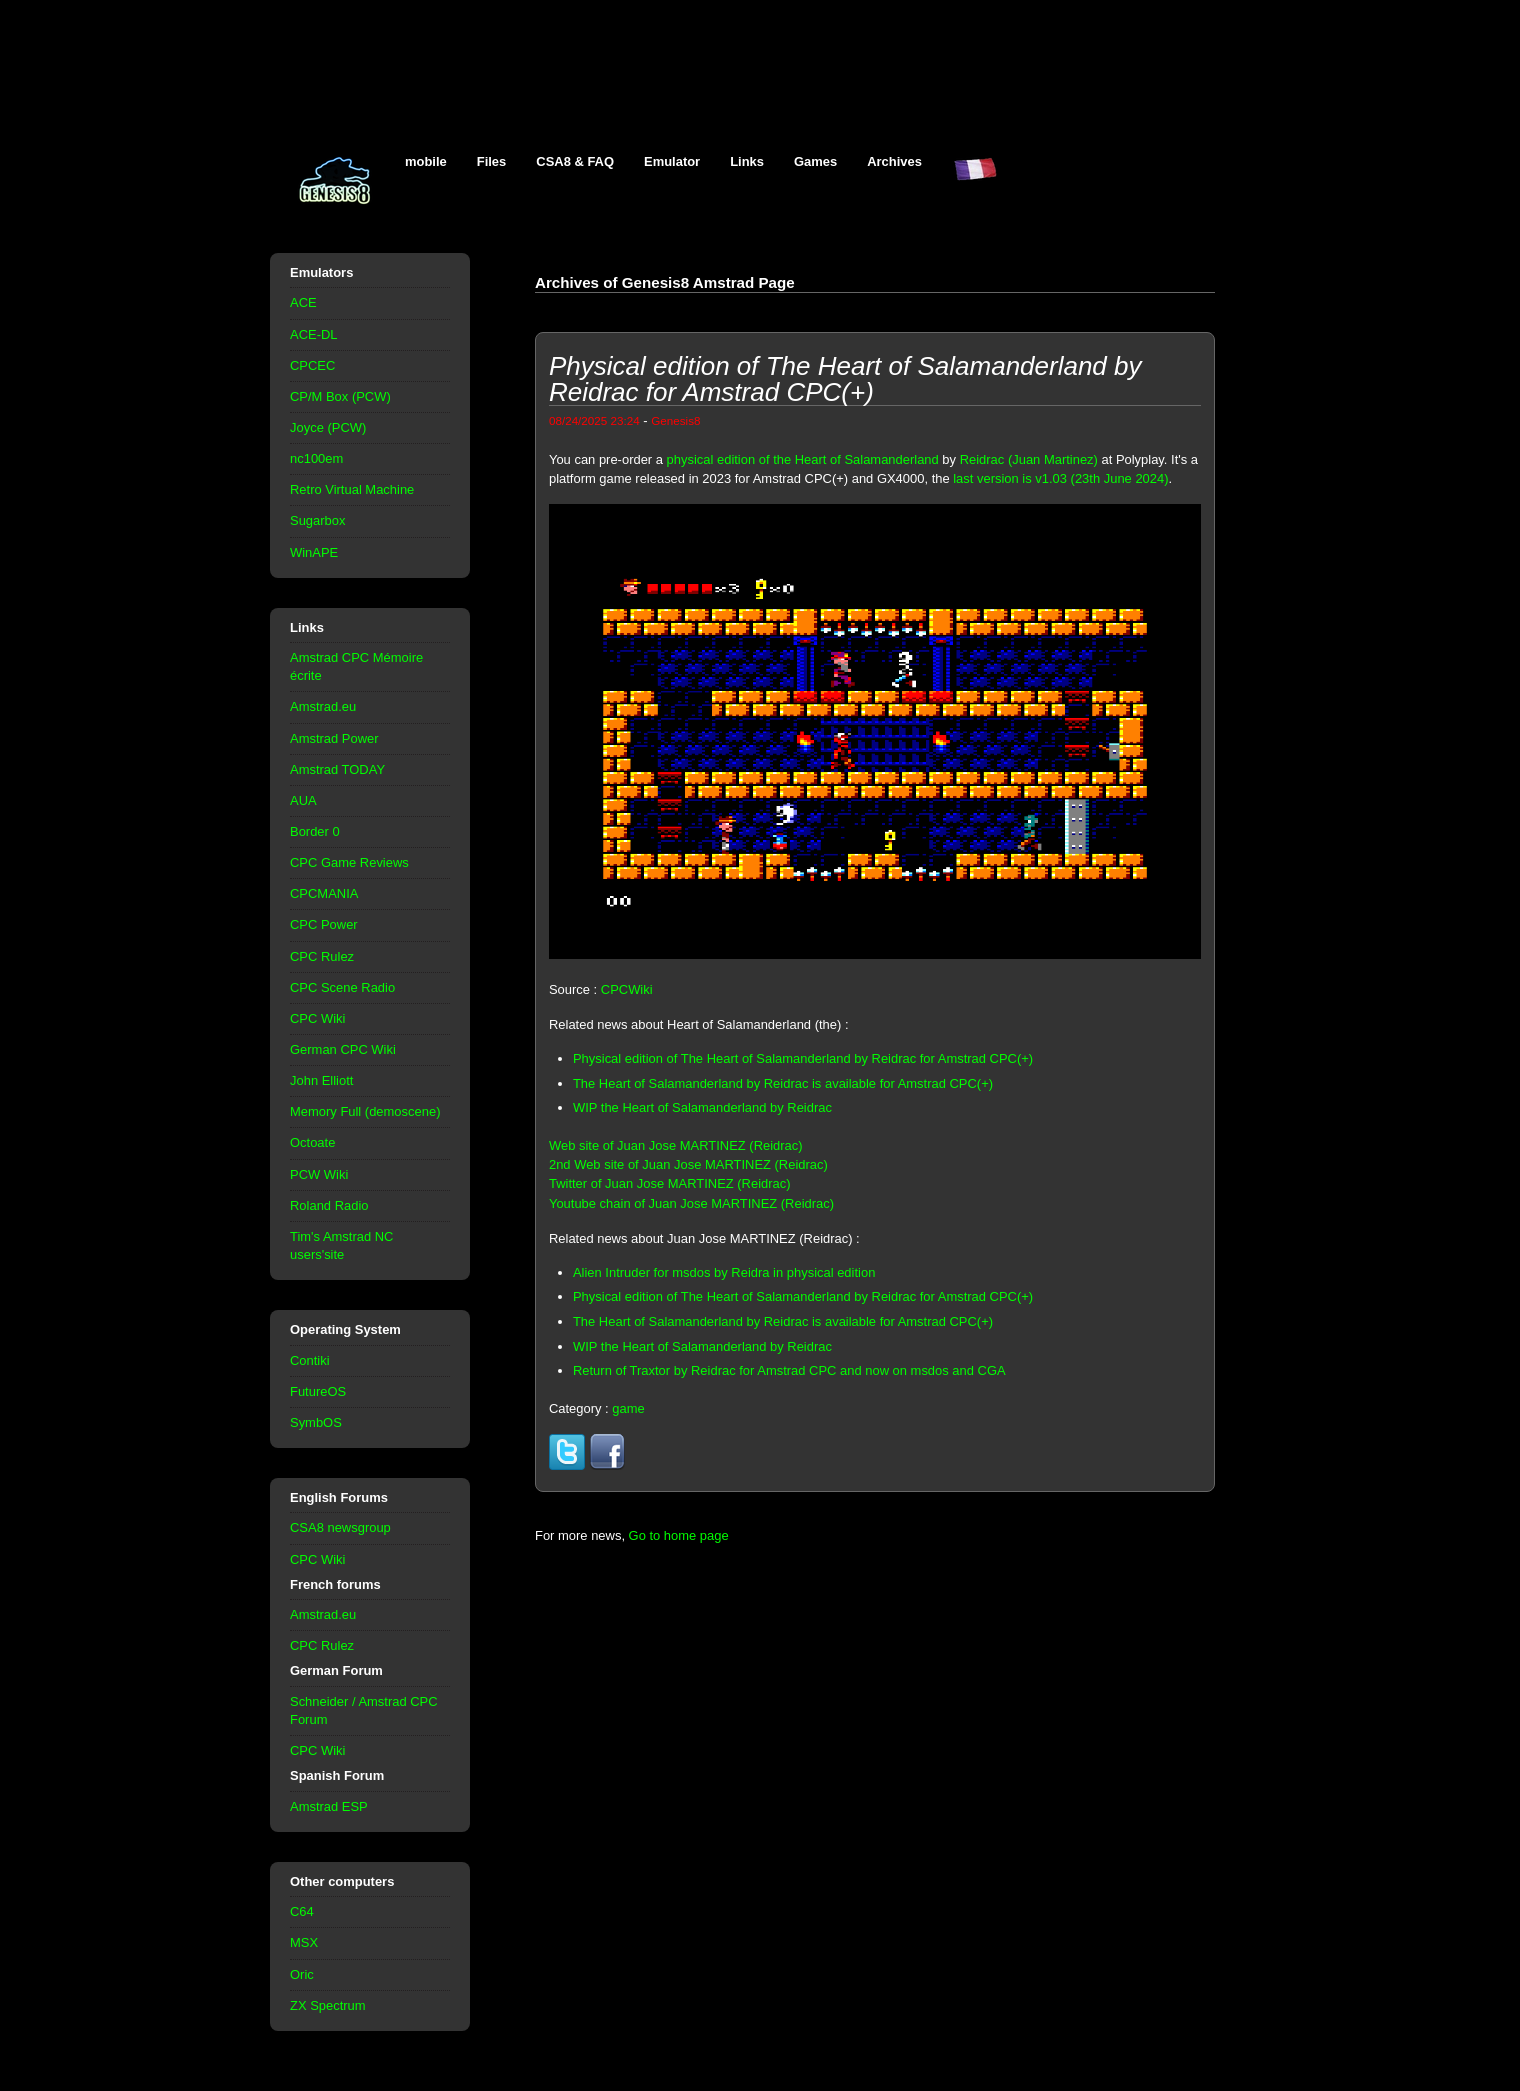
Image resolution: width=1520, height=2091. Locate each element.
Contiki (310, 1360)
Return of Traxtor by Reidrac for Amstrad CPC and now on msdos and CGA (789, 1370)
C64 (302, 1911)
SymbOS (316, 1422)
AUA (303, 800)
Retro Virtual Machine (352, 489)
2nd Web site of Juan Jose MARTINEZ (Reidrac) (688, 1164)
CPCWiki (627, 989)
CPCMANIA (324, 893)
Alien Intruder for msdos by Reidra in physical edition (724, 1272)
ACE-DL (314, 334)
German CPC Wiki (343, 1049)
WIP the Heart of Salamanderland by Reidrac (702, 1107)
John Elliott (321, 1080)
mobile (426, 161)
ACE (303, 302)
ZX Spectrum (328, 2005)
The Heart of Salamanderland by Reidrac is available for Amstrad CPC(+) (783, 1083)
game (628, 1408)
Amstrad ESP (329, 1806)
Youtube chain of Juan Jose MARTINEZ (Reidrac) (691, 1203)
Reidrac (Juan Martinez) (1029, 459)
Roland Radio (329, 1205)
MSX (304, 1942)
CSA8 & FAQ (575, 161)
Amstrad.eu (323, 706)
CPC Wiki (317, 1018)
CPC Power (324, 924)
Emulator (672, 161)
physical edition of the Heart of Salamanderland (803, 459)
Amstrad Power (334, 738)
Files (492, 161)
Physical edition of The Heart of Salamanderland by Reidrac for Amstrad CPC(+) (803, 1058)
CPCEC (312, 365)
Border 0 (315, 831)
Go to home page (679, 1535)
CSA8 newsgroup (340, 1527)
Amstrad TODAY (337, 769)
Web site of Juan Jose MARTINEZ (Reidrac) (676, 1145)
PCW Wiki (319, 1174)
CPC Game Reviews (349, 862)
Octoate (312, 1142)
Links (747, 161)
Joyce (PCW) (328, 427)
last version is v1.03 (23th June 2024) (1060, 478)
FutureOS (318, 1391)
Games (815, 161)
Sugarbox (317, 520)
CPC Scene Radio (342, 987)
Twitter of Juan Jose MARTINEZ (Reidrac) (670, 1183)
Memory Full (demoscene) (365, 1111)
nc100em (316, 458)
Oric (302, 1974)
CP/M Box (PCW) (340, 396)
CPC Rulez (322, 956)
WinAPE (314, 552)
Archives (894, 161)
